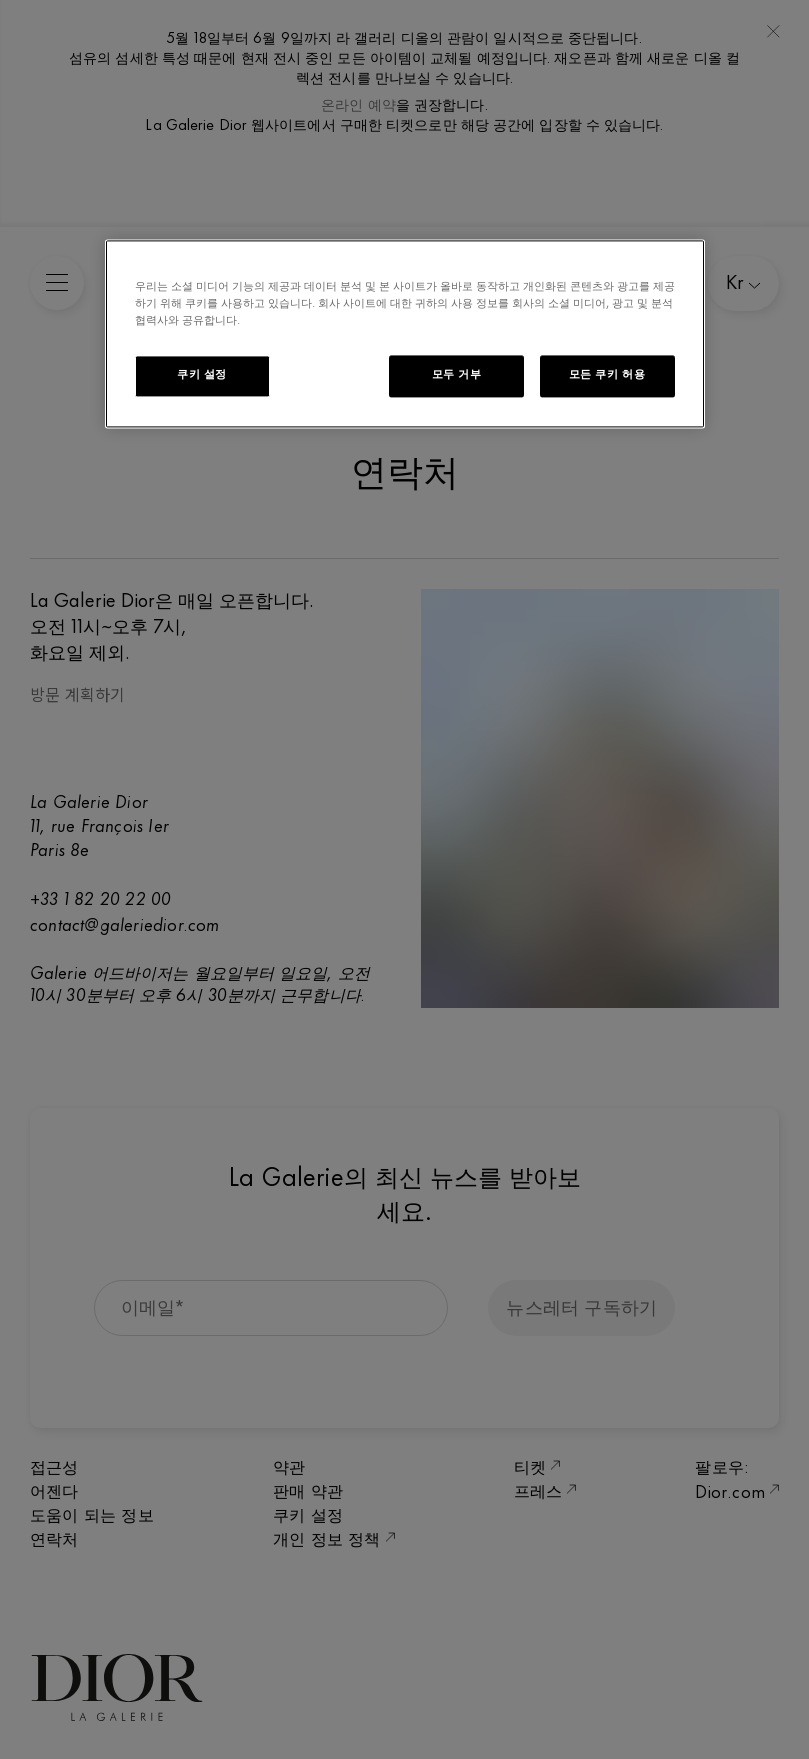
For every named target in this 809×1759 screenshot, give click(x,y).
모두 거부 (457, 375)
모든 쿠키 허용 (607, 375)
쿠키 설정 (202, 375)
